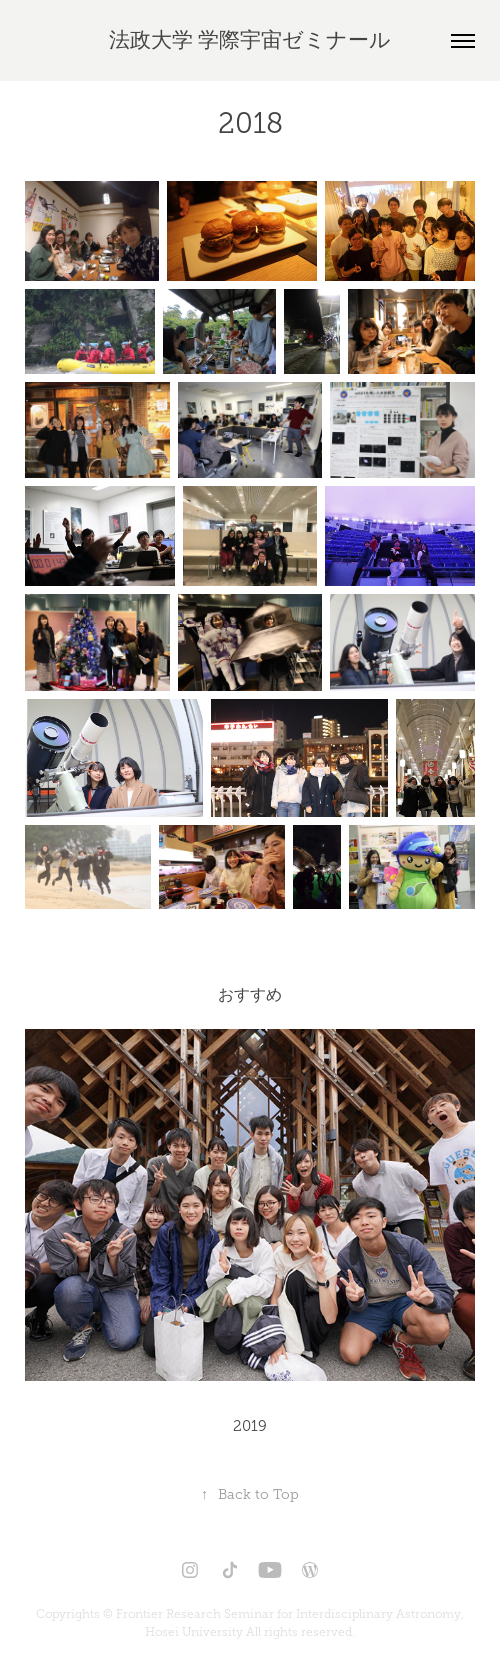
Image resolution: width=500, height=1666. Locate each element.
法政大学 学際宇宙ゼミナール (250, 40)
